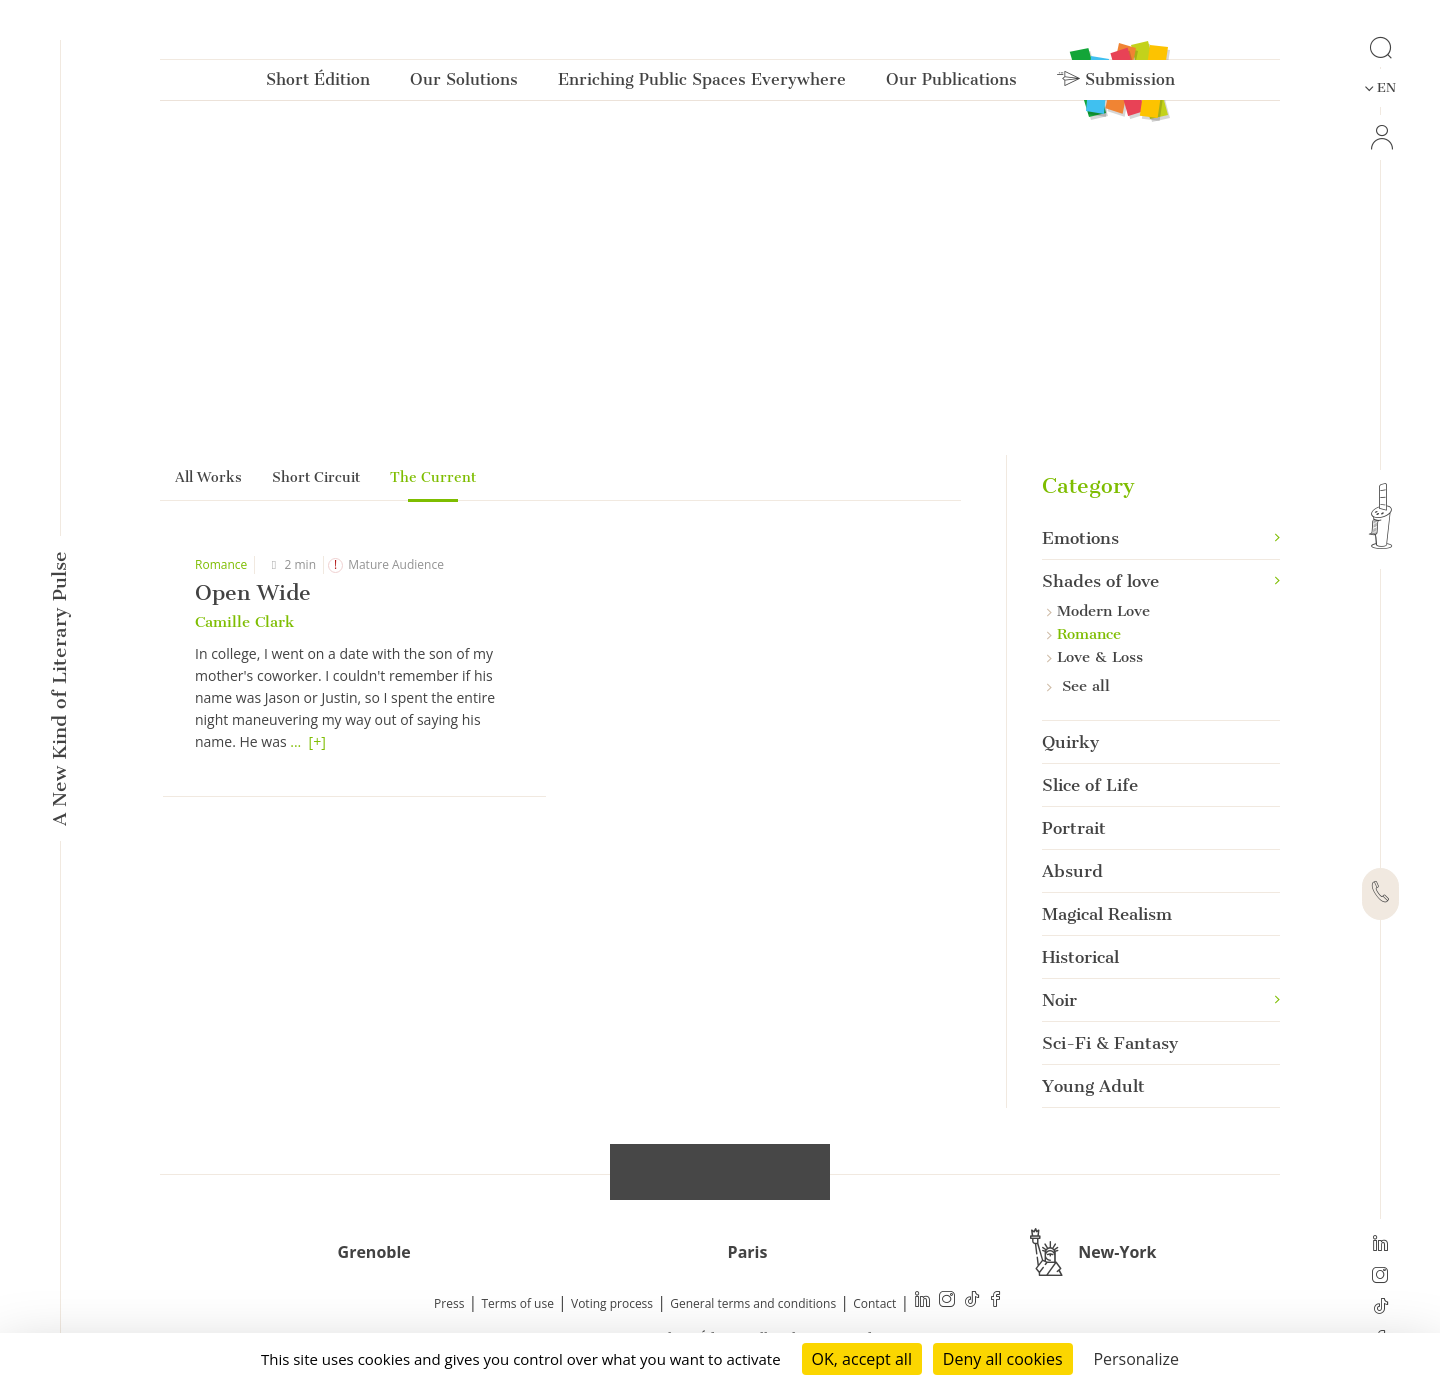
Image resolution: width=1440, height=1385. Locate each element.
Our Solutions (464, 83)
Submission (1116, 83)
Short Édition (318, 83)
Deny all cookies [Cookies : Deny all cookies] (1003, 1359)
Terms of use (518, 1304)
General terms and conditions (753, 1304)
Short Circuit (316, 477)
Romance (221, 564)
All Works (208, 477)
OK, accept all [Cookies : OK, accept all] (862, 1359)
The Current (433, 477)
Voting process (612, 1304)
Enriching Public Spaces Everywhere (702, 83)
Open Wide (253, 592)
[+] (317, 741)
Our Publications (951, 83)
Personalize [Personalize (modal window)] (1136, 1359)
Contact (874, 1304)
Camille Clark (244, 622)
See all (1078, 686)
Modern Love (1098, 611)
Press (449, 1304)
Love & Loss (1095, 657)
